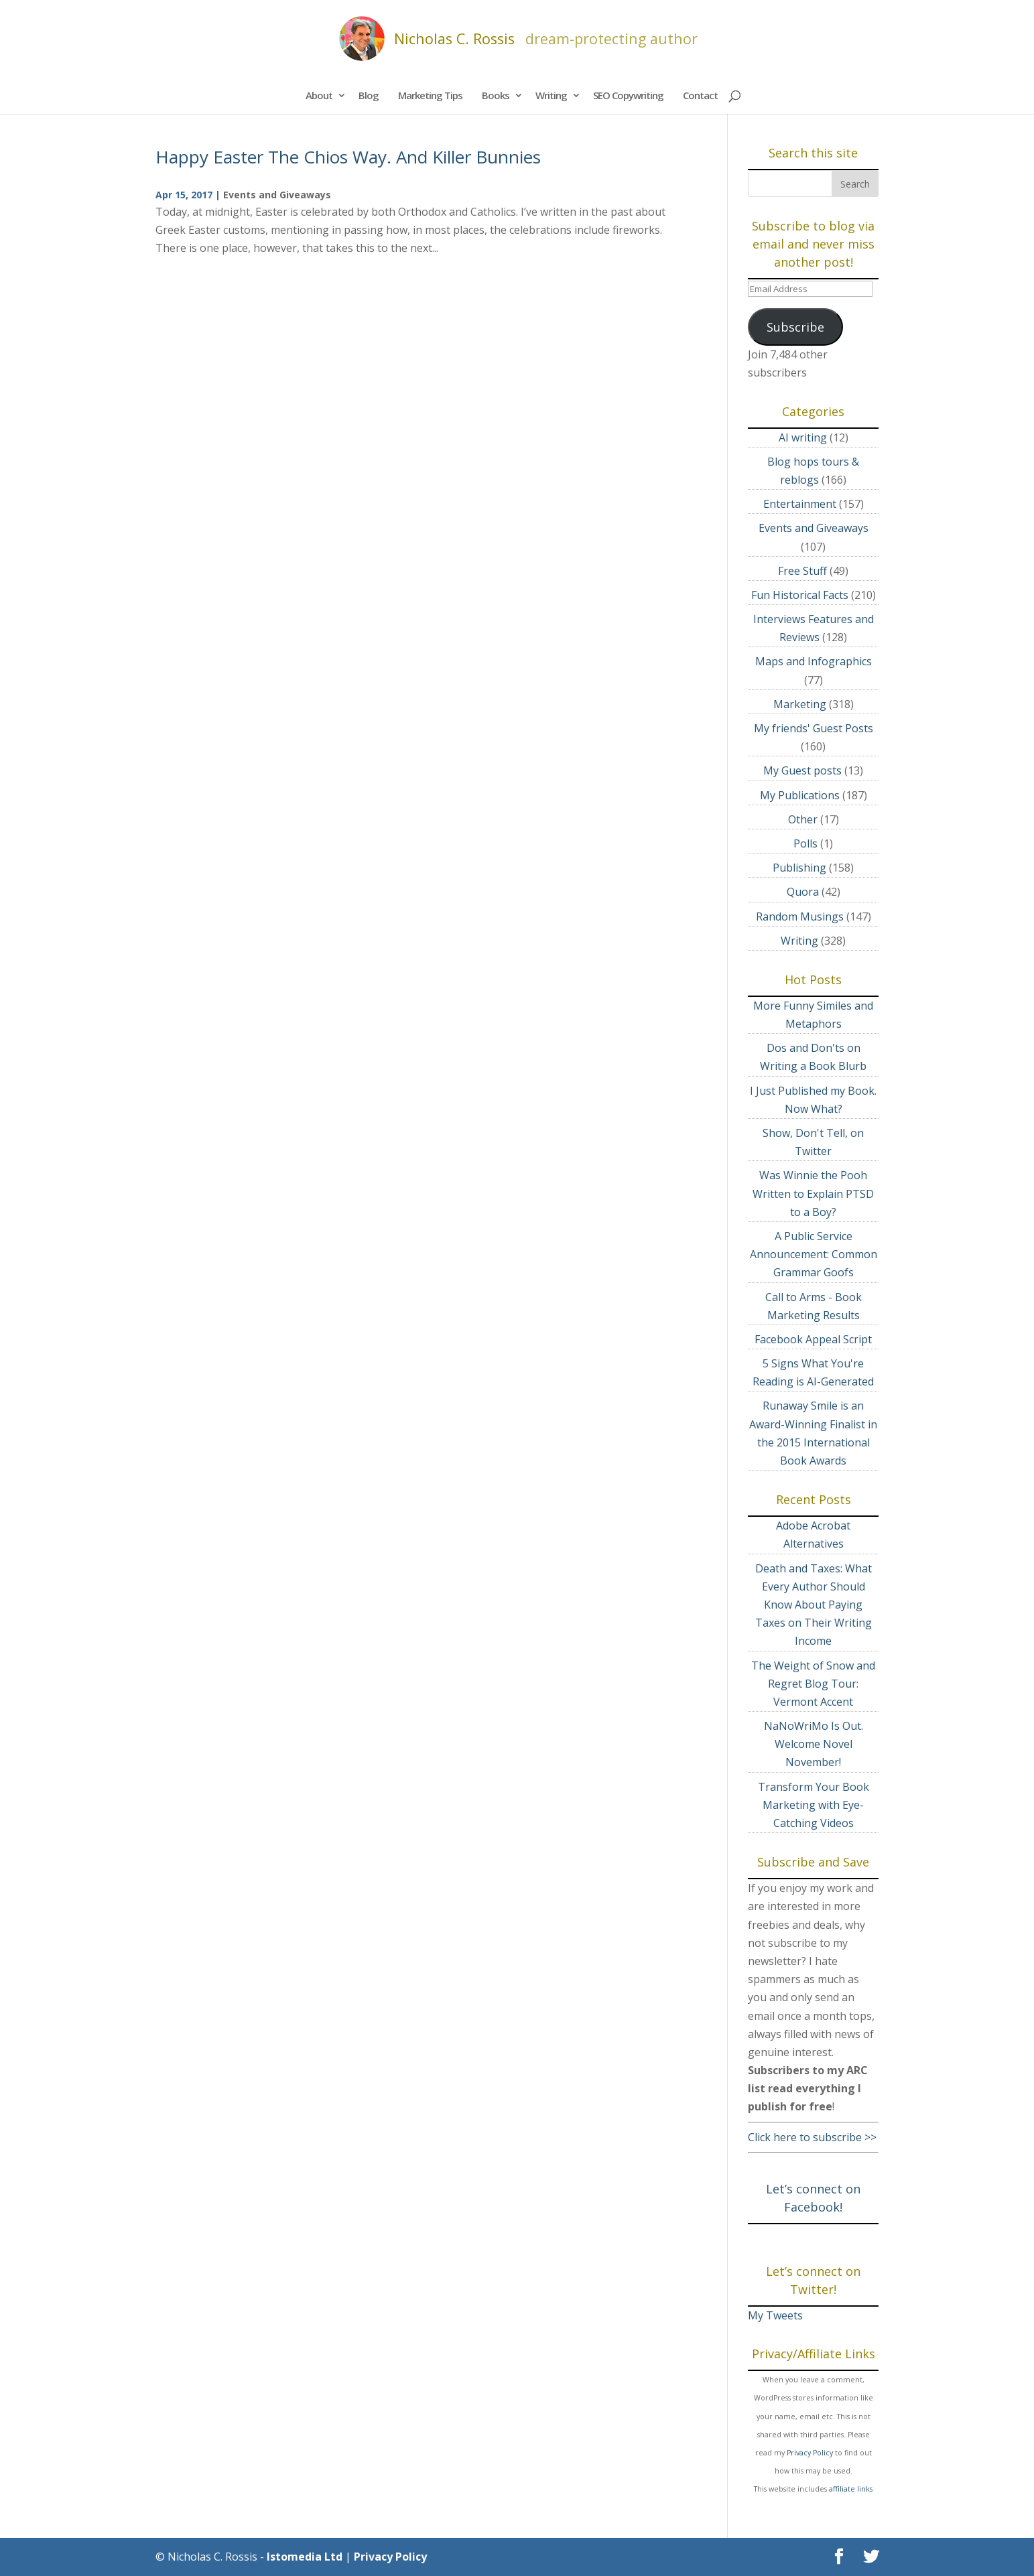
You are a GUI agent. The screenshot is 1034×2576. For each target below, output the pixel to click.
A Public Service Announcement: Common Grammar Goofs (813, 1254)
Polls (805, 843)
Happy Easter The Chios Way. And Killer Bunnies (348, 157)
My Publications (800, 795)
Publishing (799, 867)
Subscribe (795, 327)
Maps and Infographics (813, 661)
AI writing (803, 437)
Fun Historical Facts (799, 595)
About (319, 95)
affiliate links (851, 2489)
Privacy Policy (810, 2452)
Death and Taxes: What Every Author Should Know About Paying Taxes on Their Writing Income (813, 1605)
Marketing (799, 704)
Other (803, 819)
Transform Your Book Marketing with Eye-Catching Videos (813, 1804)
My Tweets (775, 2315)
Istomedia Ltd (304, 2556)
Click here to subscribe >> (812, 2137)
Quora (803, 891)
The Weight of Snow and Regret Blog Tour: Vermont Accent (813, 1683)
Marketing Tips (430, 95)
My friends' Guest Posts (813, 728)
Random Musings (800, 916)
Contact (700, 95)
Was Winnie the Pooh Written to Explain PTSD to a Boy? (813, 1193)
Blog (369, 95)
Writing (551, 95)
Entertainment (799, 503)
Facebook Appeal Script (813, 1339)
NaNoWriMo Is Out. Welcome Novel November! (813, 1743)
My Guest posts (802, 770)
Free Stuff (802, 570)
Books (495, 95)
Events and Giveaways (277, 194)
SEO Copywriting (628, 95)
